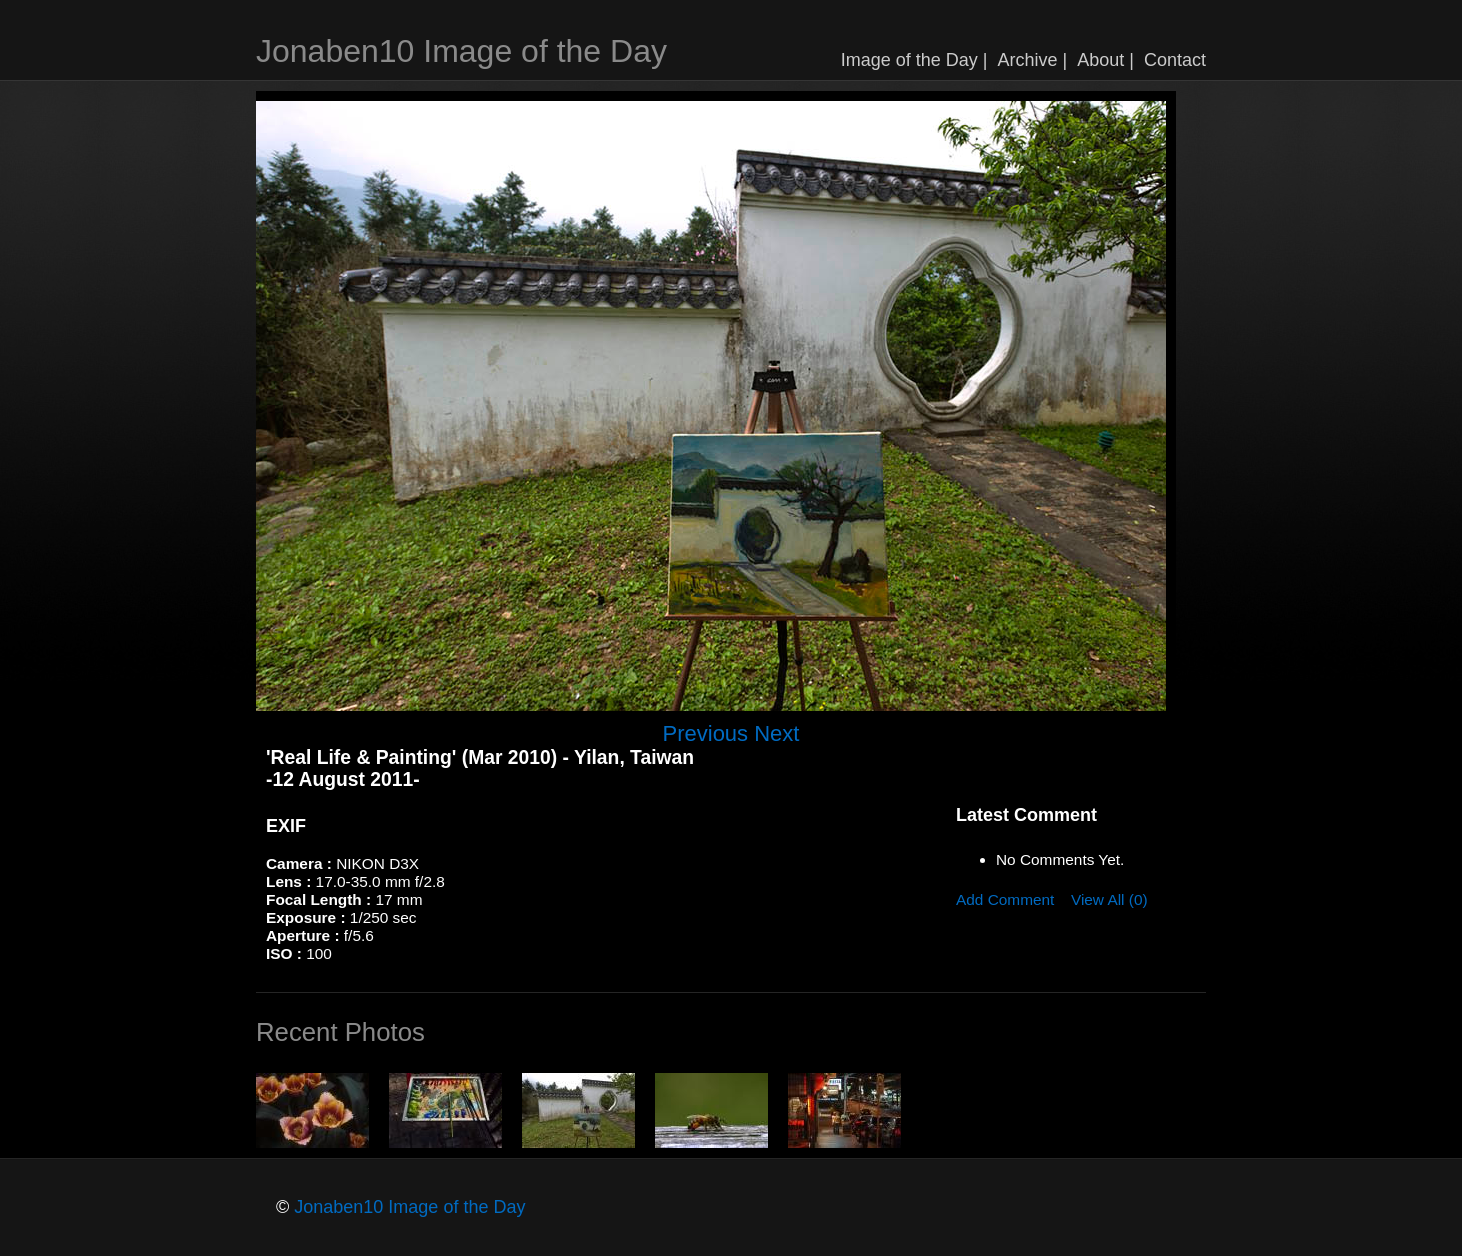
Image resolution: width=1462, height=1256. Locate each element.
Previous (706, 733)
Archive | (1033, 60)
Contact (1175, 60)
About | (1105, 60)
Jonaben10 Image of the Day (461, 51)
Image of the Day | (914, 60)
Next (776, 733)
